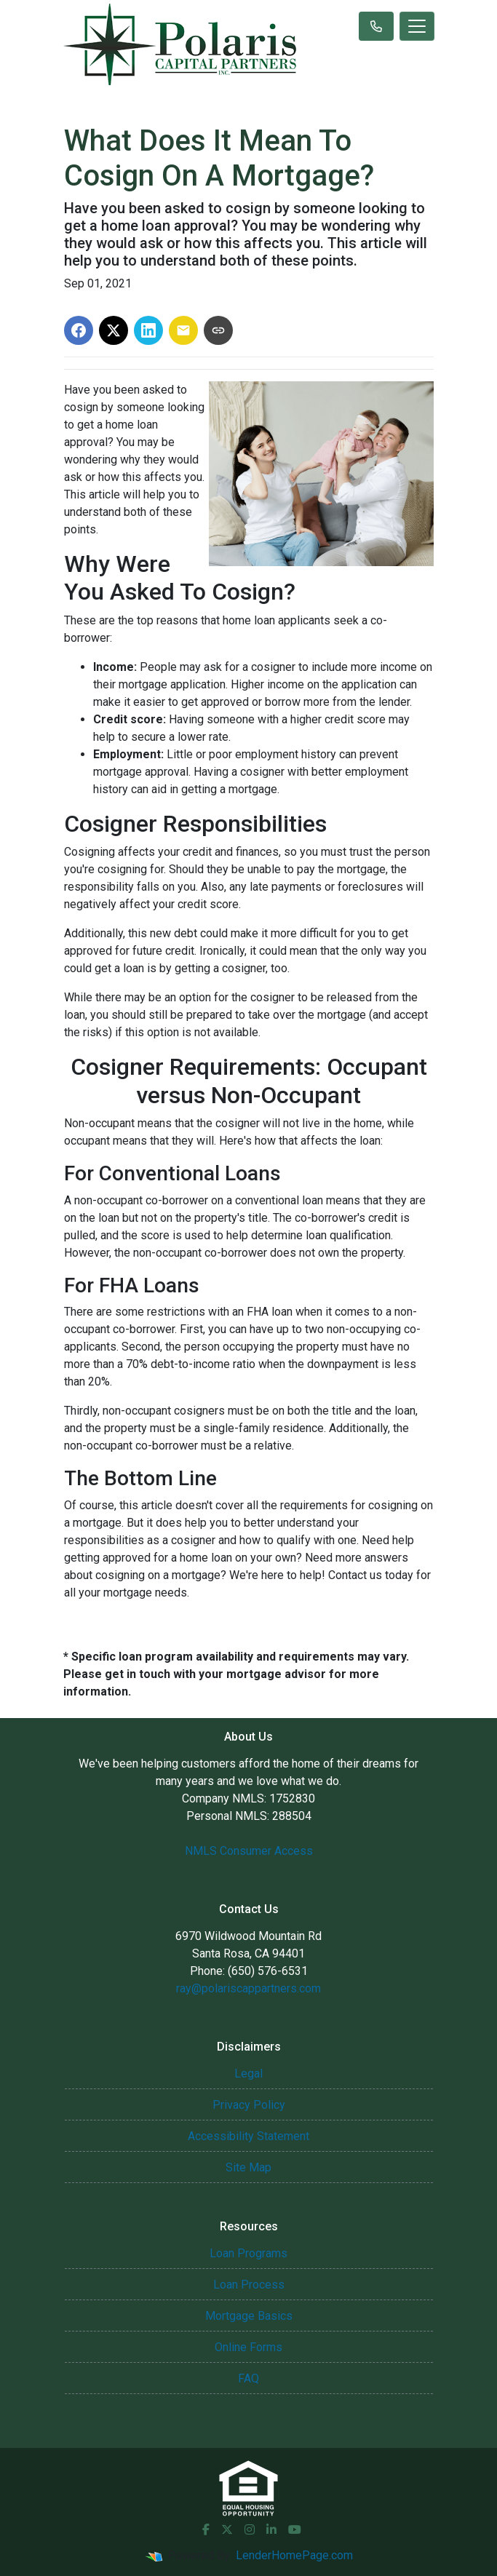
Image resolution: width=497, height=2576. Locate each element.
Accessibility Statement (248, 2136)
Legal (248, 2073)
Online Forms (248, 2347)
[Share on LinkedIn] (148, 330)
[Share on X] (113, 330)
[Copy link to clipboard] (218, 330)
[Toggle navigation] (416, 26)
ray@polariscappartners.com (248, 1988)
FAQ (248, 2378)
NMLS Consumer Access (249, 1851)
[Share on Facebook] (78, 330)
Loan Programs (248, 2253)
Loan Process (249, 2284)
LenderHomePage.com (294, 2555)
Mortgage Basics (249, 2316)
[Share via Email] (183, 330)
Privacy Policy (248, 2105)
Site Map (248, 2167)
